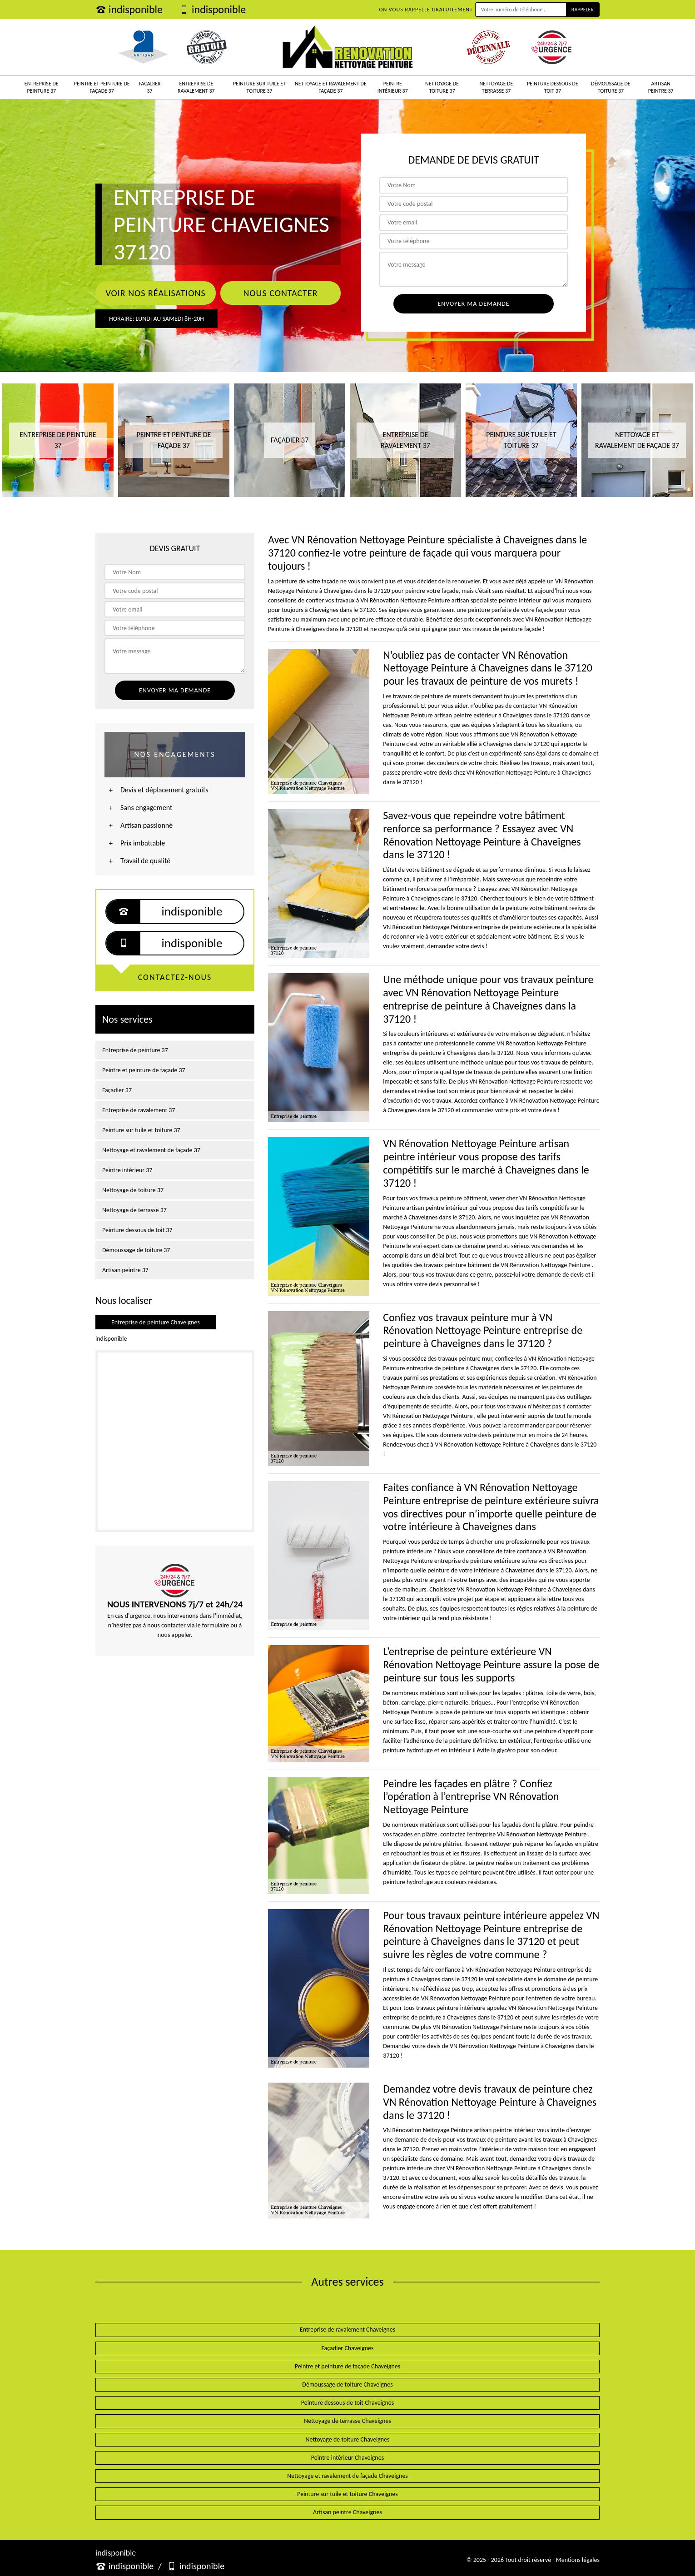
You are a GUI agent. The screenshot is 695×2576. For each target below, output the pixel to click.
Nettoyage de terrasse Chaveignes (347, 2421)
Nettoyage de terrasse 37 (496, 87)
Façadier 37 (150, 87)
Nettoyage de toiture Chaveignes (348, 2439)
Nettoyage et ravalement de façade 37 (331, 87)
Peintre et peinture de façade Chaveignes (347, 2366)
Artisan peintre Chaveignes (347, 2512)
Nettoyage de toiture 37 (442, 87)
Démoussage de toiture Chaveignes (347, 2384)
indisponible (129, 9)
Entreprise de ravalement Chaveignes (347, 2329)
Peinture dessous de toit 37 (552, 87)
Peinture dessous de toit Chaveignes (347, 2403)
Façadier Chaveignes (348, 2348)
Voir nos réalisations (155, 293)
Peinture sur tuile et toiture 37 (259, 87)
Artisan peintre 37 (661, 87)
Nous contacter (280, 293)
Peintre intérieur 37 (392, 87)
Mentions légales (578, 2560)
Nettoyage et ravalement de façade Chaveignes (347, 2476)
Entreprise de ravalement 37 (196, 87)
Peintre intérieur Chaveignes (347, 2458)
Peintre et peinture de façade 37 (102, 87)
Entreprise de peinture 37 (42, 87)
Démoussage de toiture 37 (610, 87)
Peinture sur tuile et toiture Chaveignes (347, 2494)
